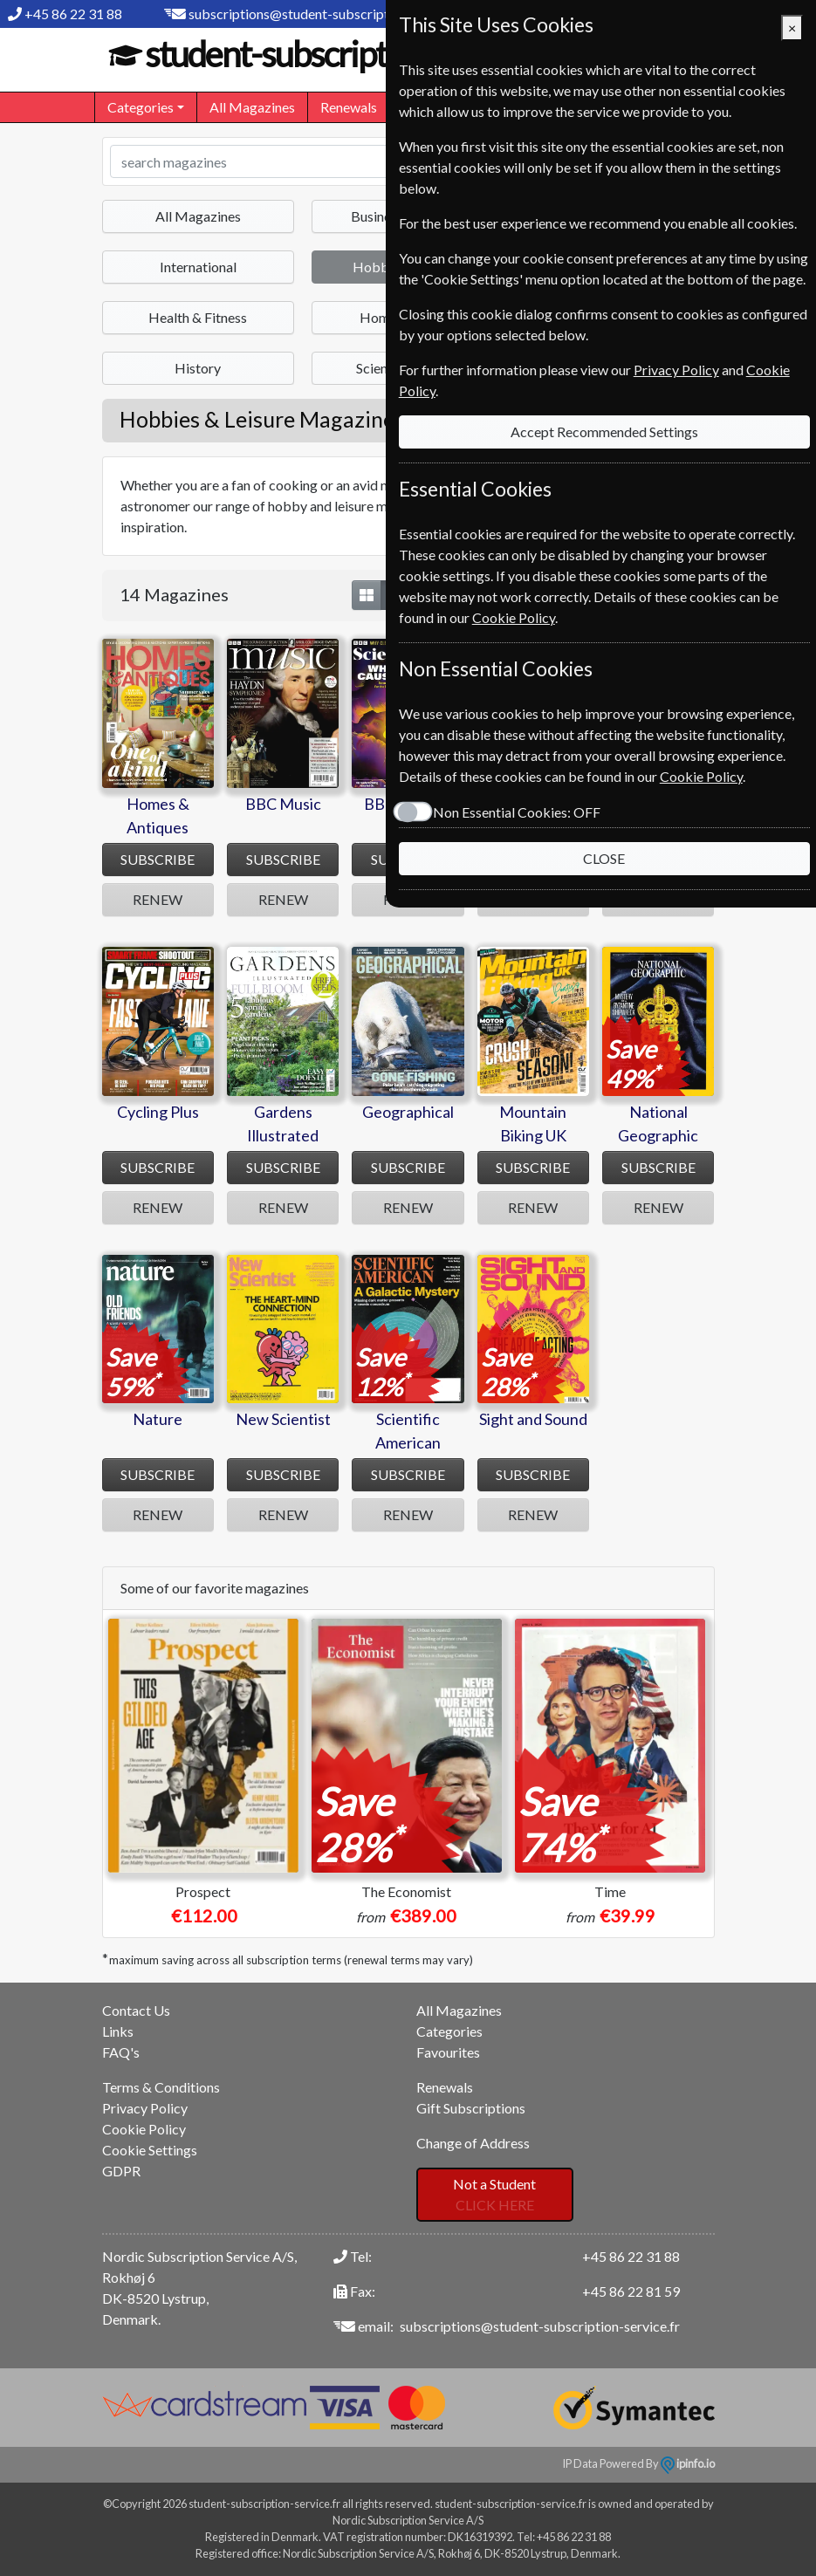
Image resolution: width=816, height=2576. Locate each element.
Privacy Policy (145, 2108)
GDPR (121, 2170)
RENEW (157, 899)
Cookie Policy (144, 2128)
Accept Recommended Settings (602, 431)
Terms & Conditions (161, 2087)
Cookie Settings (149, 2149)
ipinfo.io (688, 2463)
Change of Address (473, 2142)
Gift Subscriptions (470, 2108)
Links (118, 2031)
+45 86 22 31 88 (73, 13)
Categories (449, 2031)
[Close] (792, 28)
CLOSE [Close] (601, 858)
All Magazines (252, 107)
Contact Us (136, 2010)
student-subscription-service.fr (353, 54)
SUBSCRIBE (157, 859)
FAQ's (121, 2052)
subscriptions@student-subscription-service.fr (329, 13)
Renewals (348, 107)
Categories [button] (140, 107)
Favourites (448, 2052)
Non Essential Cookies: (510, 812)
